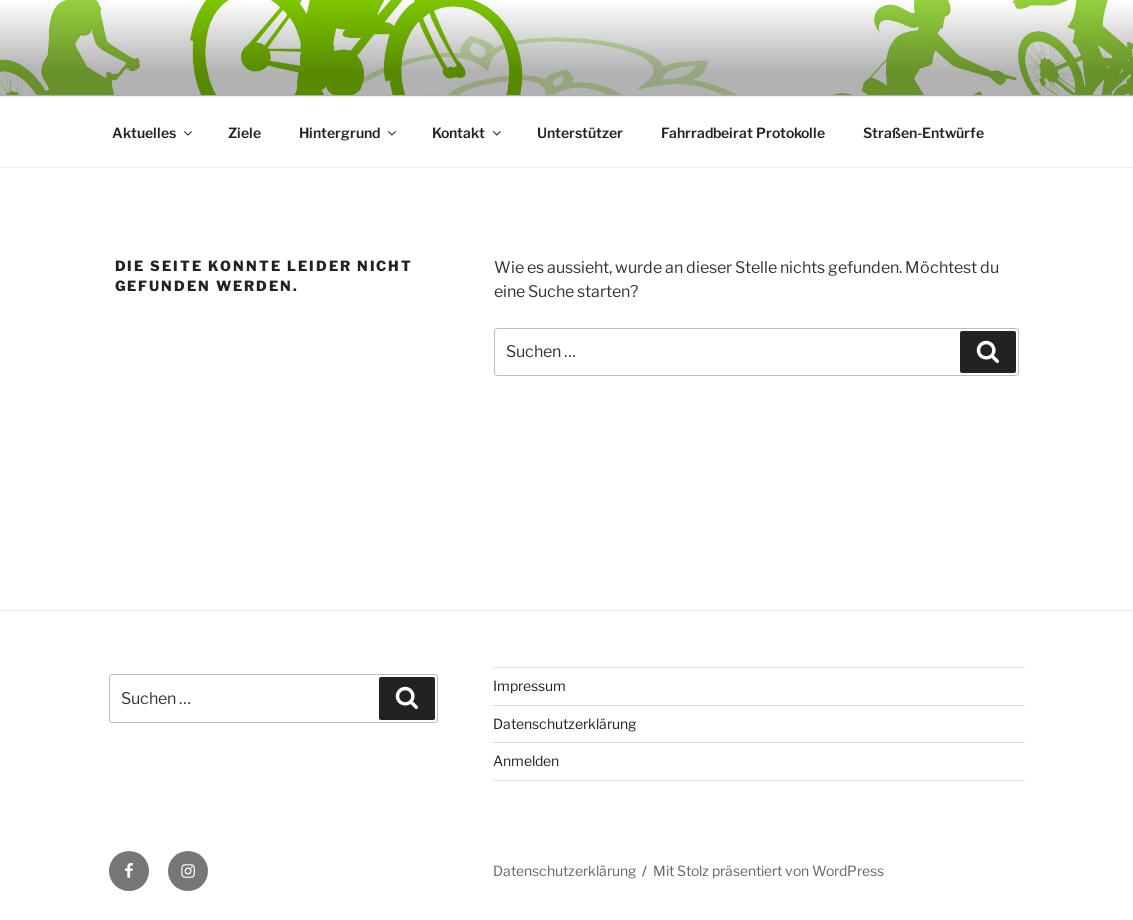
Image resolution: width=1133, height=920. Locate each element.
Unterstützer (580, 132)
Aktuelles (153, 132)
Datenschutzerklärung (564, 723)
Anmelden (526, 760)
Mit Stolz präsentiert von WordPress (768, 870)
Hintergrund (349, 132)
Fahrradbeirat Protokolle (743, 132)
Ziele (244, 132)
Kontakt (468, 132)
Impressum (529, 685)
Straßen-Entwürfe (923, 132)
